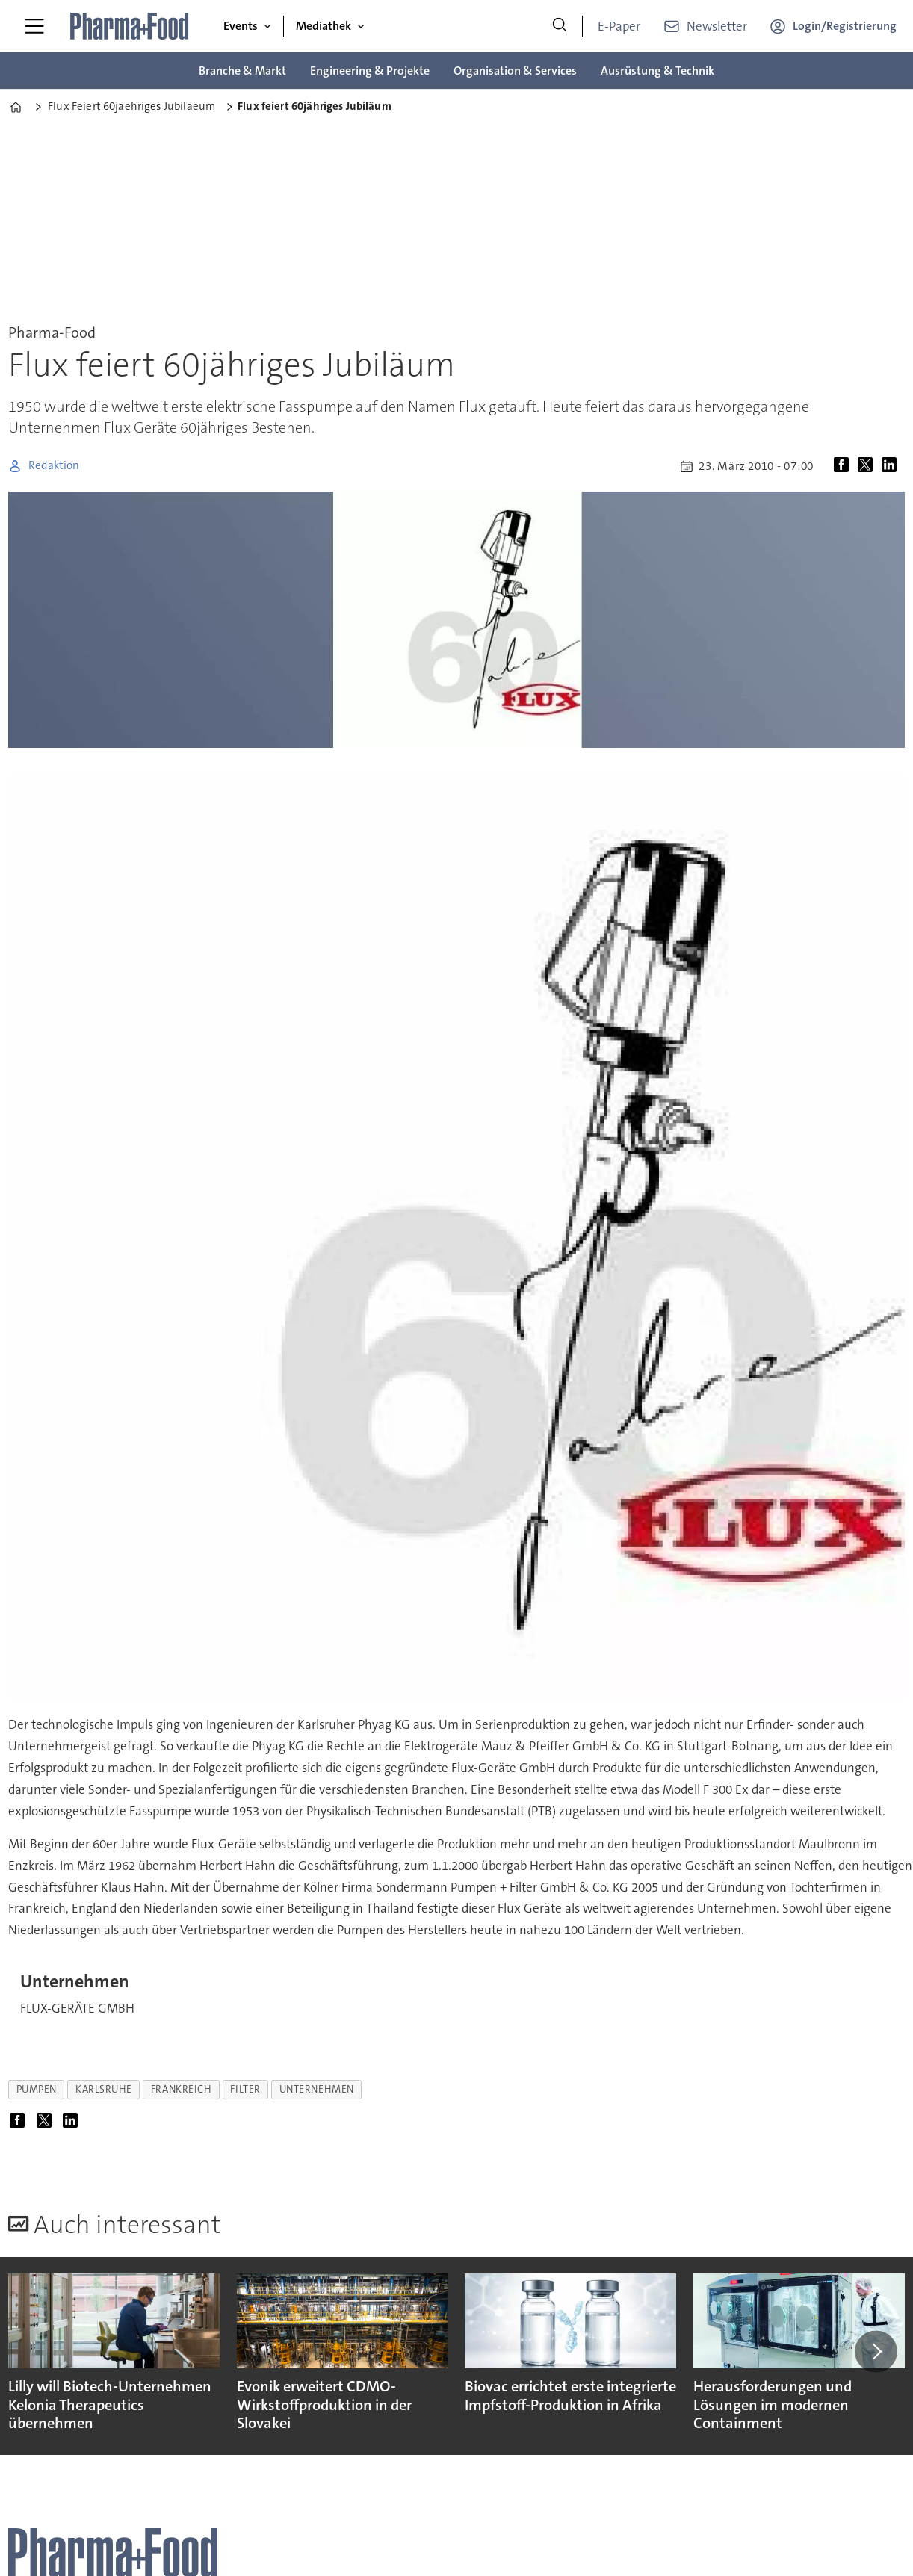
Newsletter (717, 26)
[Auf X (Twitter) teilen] (868, 466)
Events (240, 26)
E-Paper (619, 26)
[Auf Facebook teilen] (844, 466)
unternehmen (316, 2089)
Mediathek (323, 26)
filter (245, 2089)
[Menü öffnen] (34, 26)
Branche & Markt (242, 70)
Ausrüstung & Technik (657, 70)
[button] (876, 2351)
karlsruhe (103, 2089)
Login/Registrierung (845, 26)
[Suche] (560, 26)
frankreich (181, 2089)
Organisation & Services (515, 70)
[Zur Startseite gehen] (130, 26)
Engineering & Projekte (370, 70)
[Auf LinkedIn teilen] (892, 466)
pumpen (36, 2089)
